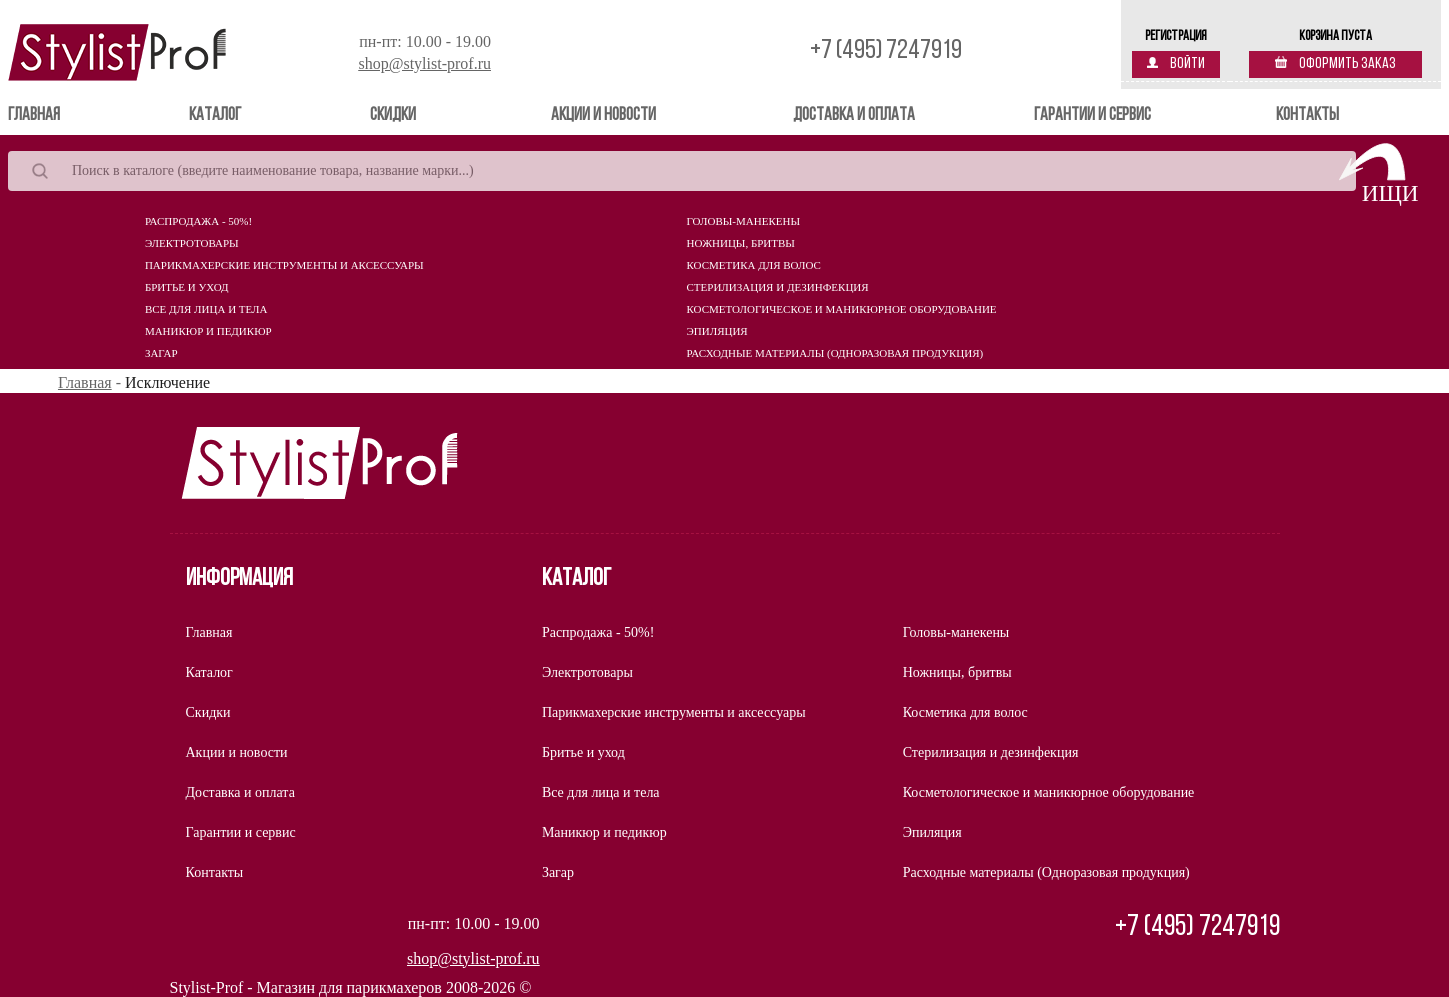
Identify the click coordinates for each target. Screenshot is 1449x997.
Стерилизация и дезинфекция (778, 287)
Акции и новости (603, 115)
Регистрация (1176, 36)
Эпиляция (717, 331)
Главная (62, 114)
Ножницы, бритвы (741, 243)
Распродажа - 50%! (198, 221)
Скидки (393, 115)
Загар (161, 353)
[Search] (682, 171)
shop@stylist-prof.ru (424, 63)
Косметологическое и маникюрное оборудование (842, 309)
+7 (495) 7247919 (886, 51)
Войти (1176, 64)
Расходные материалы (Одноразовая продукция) (835, 353)
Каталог (215, 115)
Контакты (1307, 115)
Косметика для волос (754, 265)
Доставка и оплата (854, 115)
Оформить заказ (1335, 64)
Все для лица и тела (206, 309)
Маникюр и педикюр (208, 331)
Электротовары (192, 243)
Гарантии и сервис (1092, 115)
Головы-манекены (743, 221)
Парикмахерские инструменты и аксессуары (284, 265)
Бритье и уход (187, 287)
